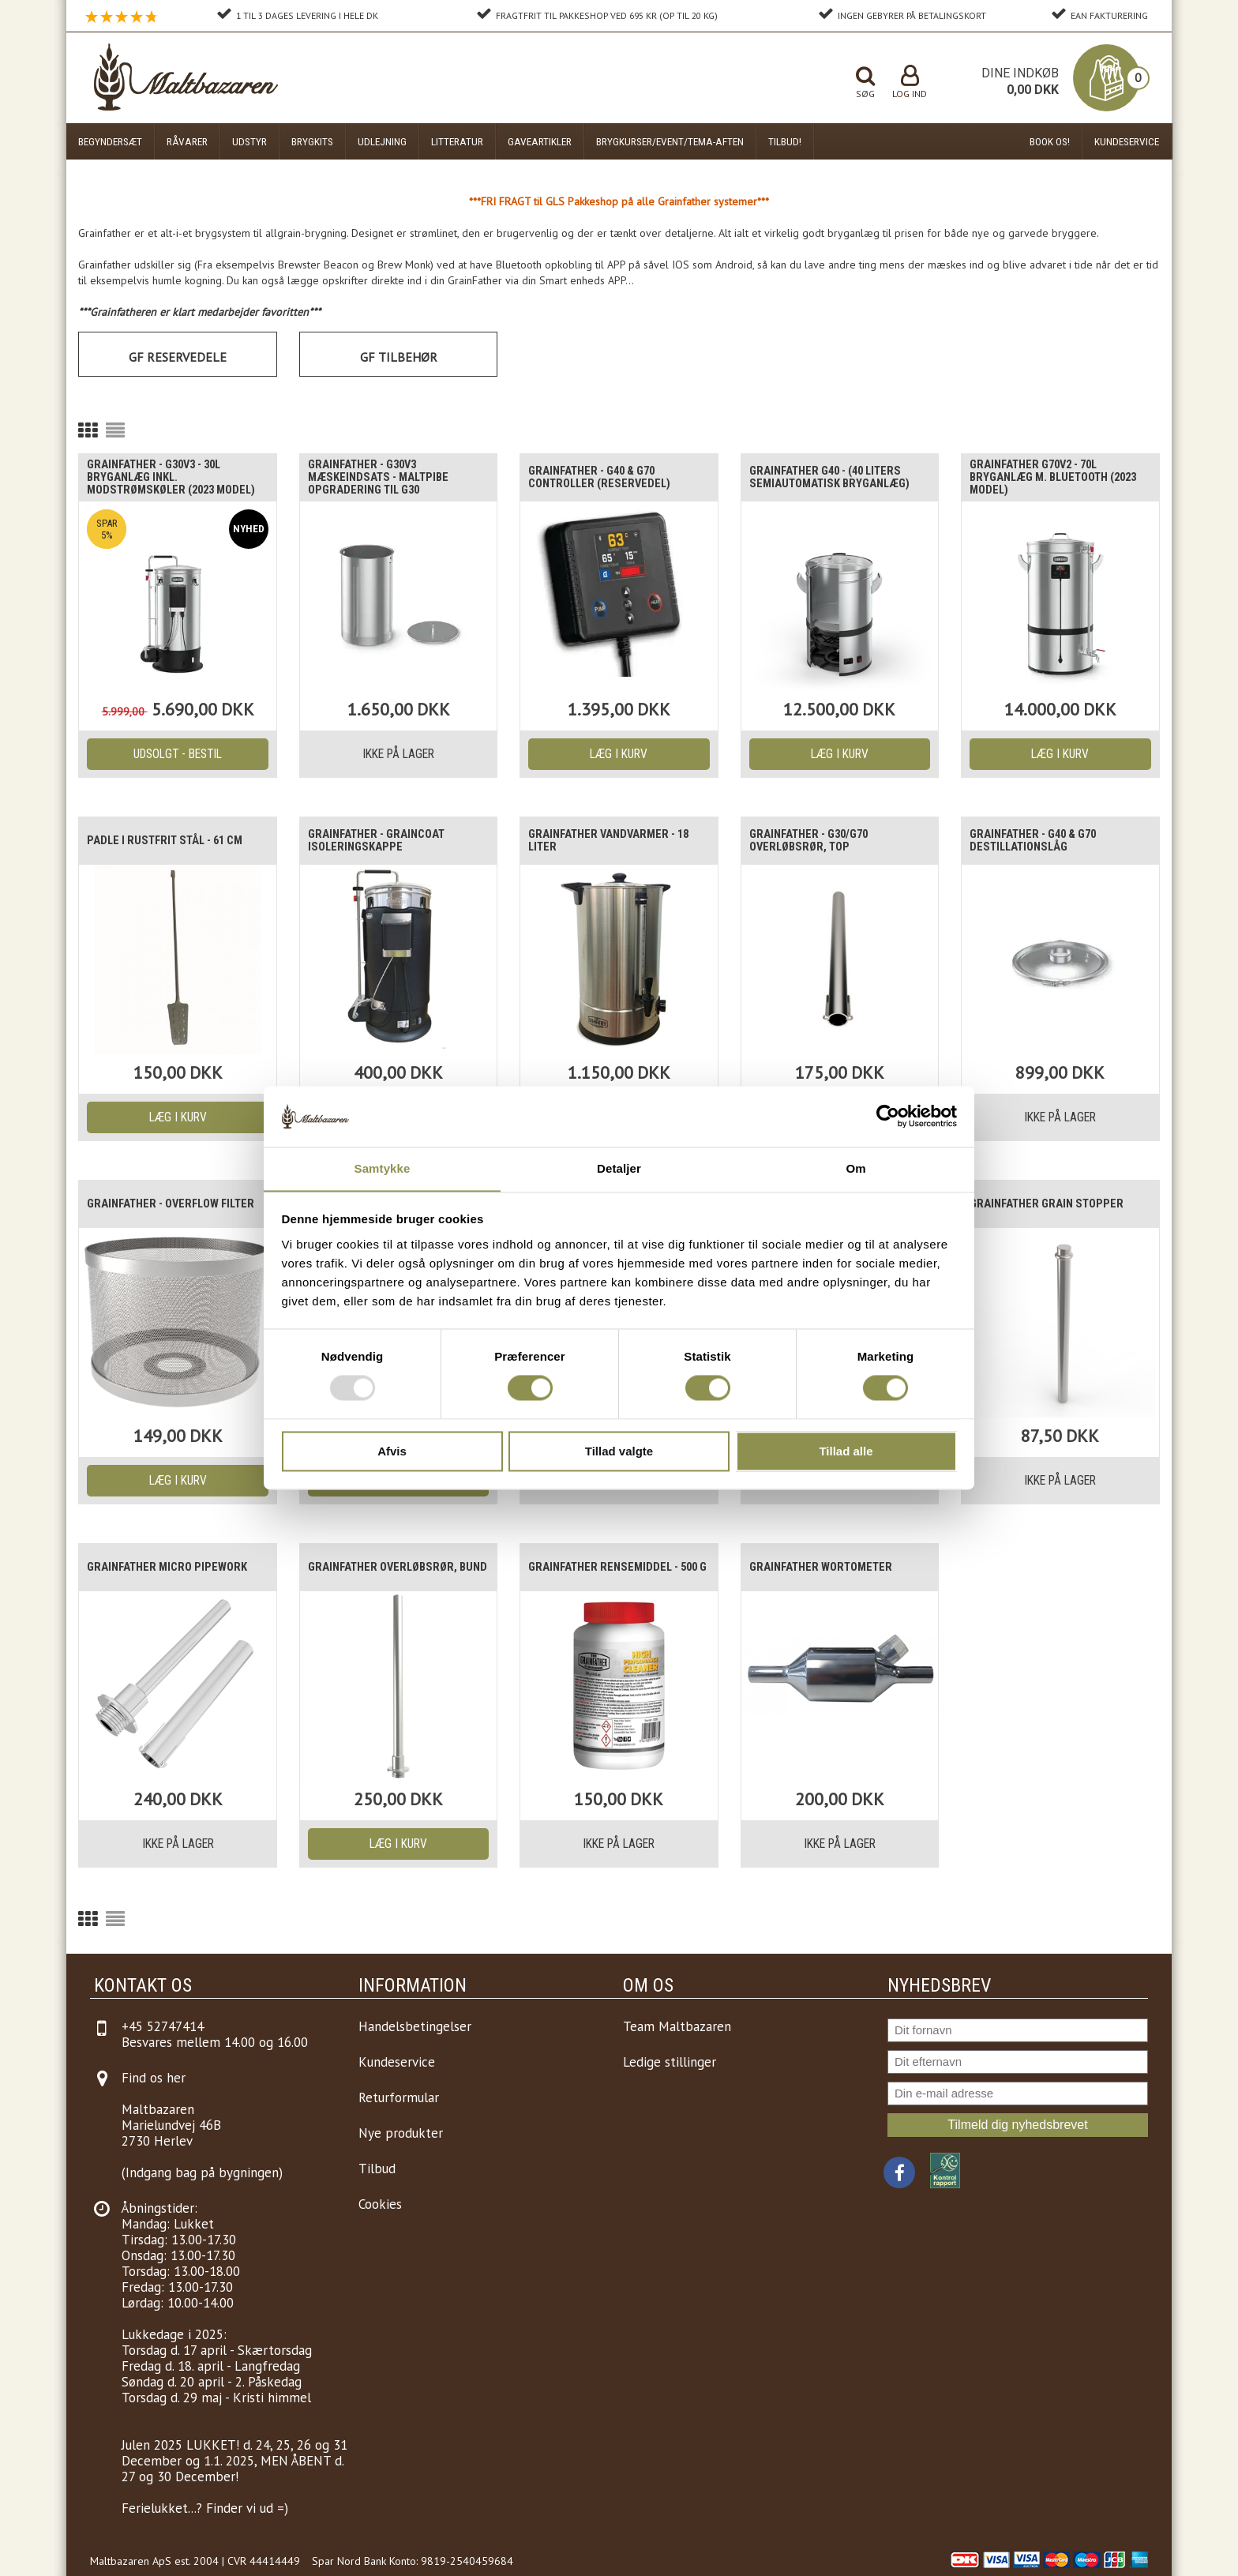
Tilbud (377, 2168)
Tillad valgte (619, 1452)
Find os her (154, 2077)
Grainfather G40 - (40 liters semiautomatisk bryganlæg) (836, 477)
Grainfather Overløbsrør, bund (389, 1567)
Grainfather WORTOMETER (827, 1567)
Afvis (392, 1452)
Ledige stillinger (669, 2062)
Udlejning (382, 141)
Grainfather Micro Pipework (173, 1567)
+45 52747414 (163, 2026)
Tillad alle (845, 1452)
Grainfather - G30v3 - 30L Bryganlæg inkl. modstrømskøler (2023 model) (162, 478)
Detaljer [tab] (619, 1168)
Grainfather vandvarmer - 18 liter (615, 841)
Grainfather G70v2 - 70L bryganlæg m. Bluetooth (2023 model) (1047, 478)
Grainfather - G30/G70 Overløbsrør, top (815, 841)
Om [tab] (855, 1168)
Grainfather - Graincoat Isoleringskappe (382, 841)
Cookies (380, 2204)
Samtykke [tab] (383, 1168)
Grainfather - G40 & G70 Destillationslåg (1039, 841)
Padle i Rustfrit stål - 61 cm (172, 841)
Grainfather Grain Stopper (1052, 1204)
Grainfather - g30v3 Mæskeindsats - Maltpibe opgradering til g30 (385, 478)
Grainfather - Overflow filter (160, 1204)
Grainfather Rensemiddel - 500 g (609, 1567)
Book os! (1050, 141)
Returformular (398, 2097)
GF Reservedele (178, 357)
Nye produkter (400, 2133)
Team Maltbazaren (677, 2026)
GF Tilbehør (398, 357)
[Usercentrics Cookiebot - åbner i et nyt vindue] (888, 1116)
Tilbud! (784, 141)
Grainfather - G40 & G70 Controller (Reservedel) (606, 477)
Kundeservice (1126, 141)
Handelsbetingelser (414, 2026)
